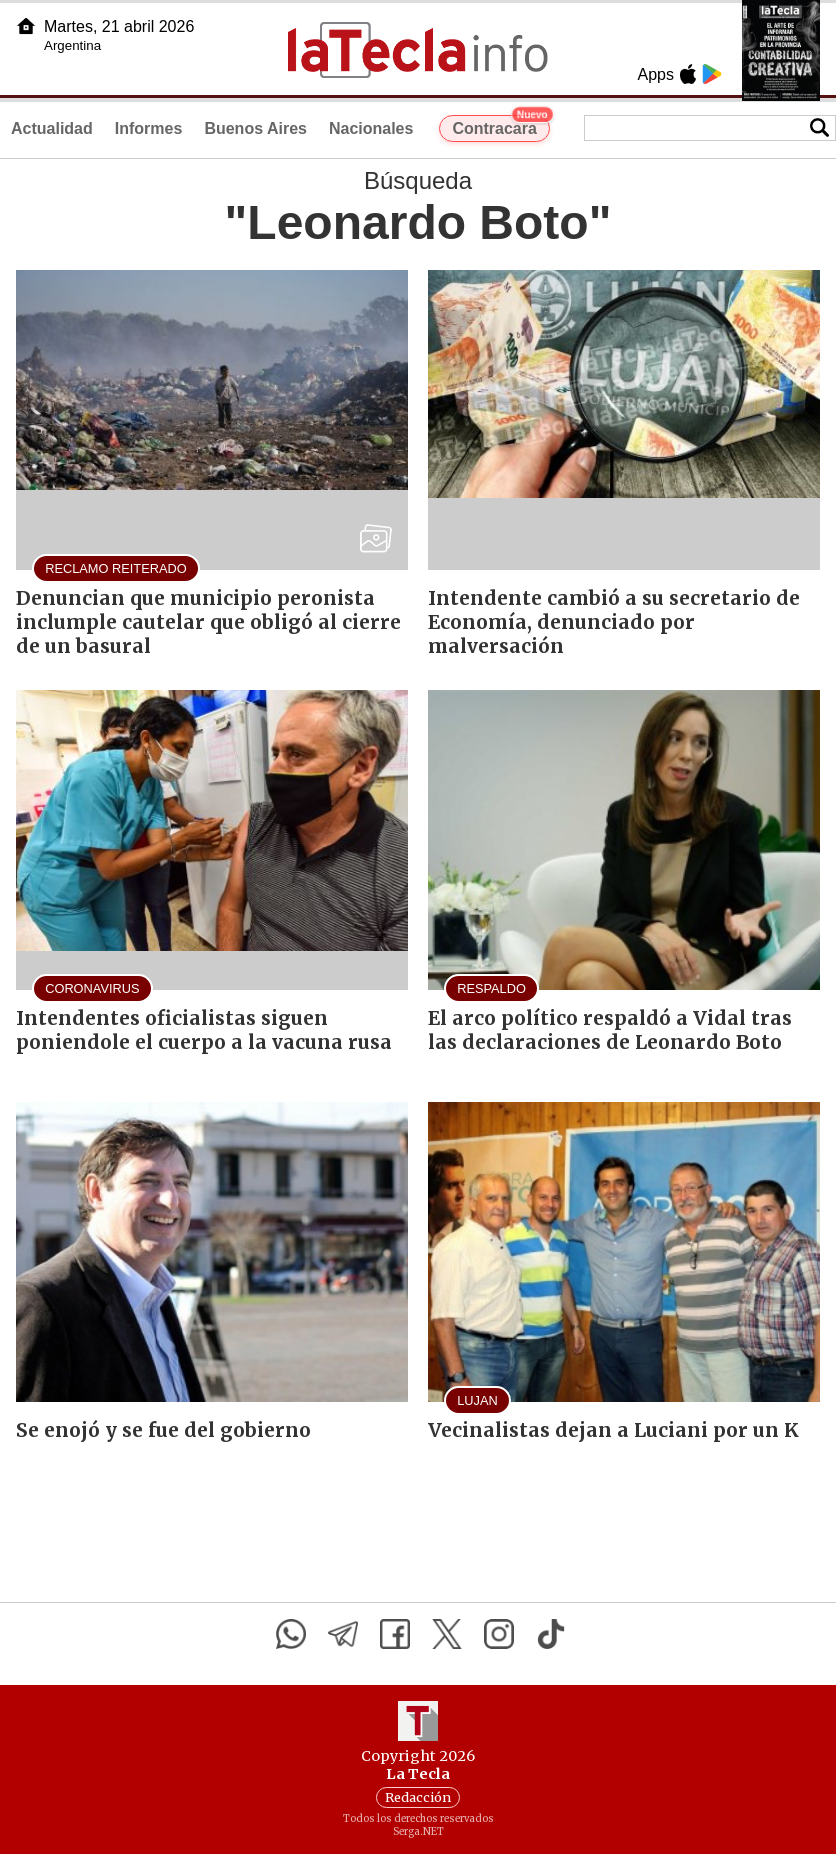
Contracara (500, 126)
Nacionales (371, 128)
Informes (149, 128)
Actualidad (52, 128)
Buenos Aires (255, 128)
